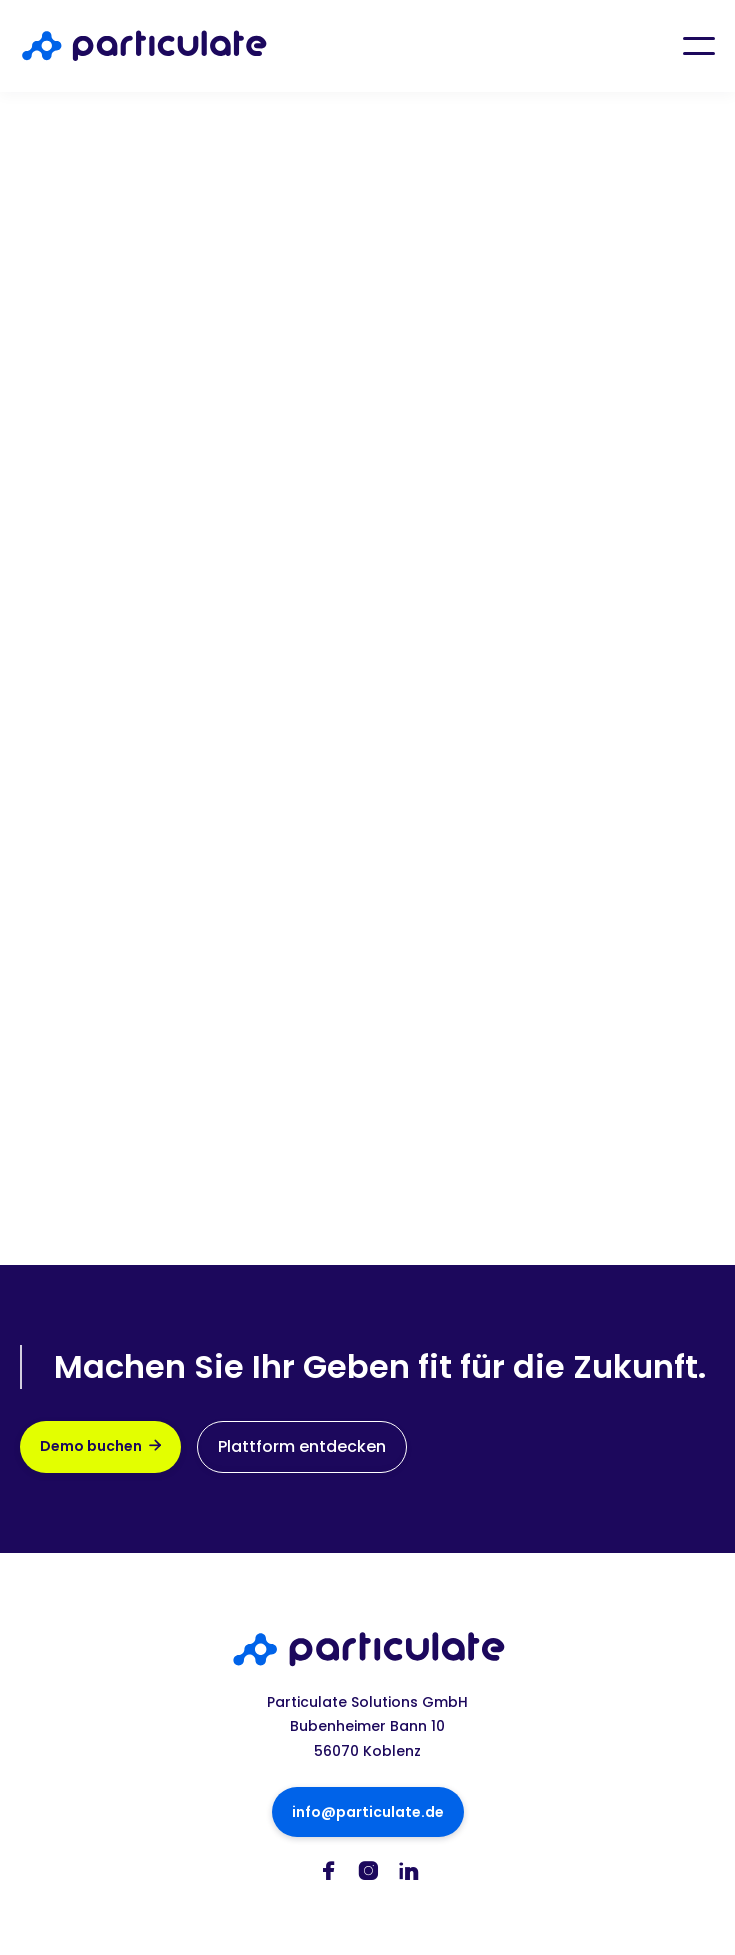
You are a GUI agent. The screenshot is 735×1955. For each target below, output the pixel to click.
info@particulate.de (368, 1812)
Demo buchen (100, 1446)
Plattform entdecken (302, 1446)
